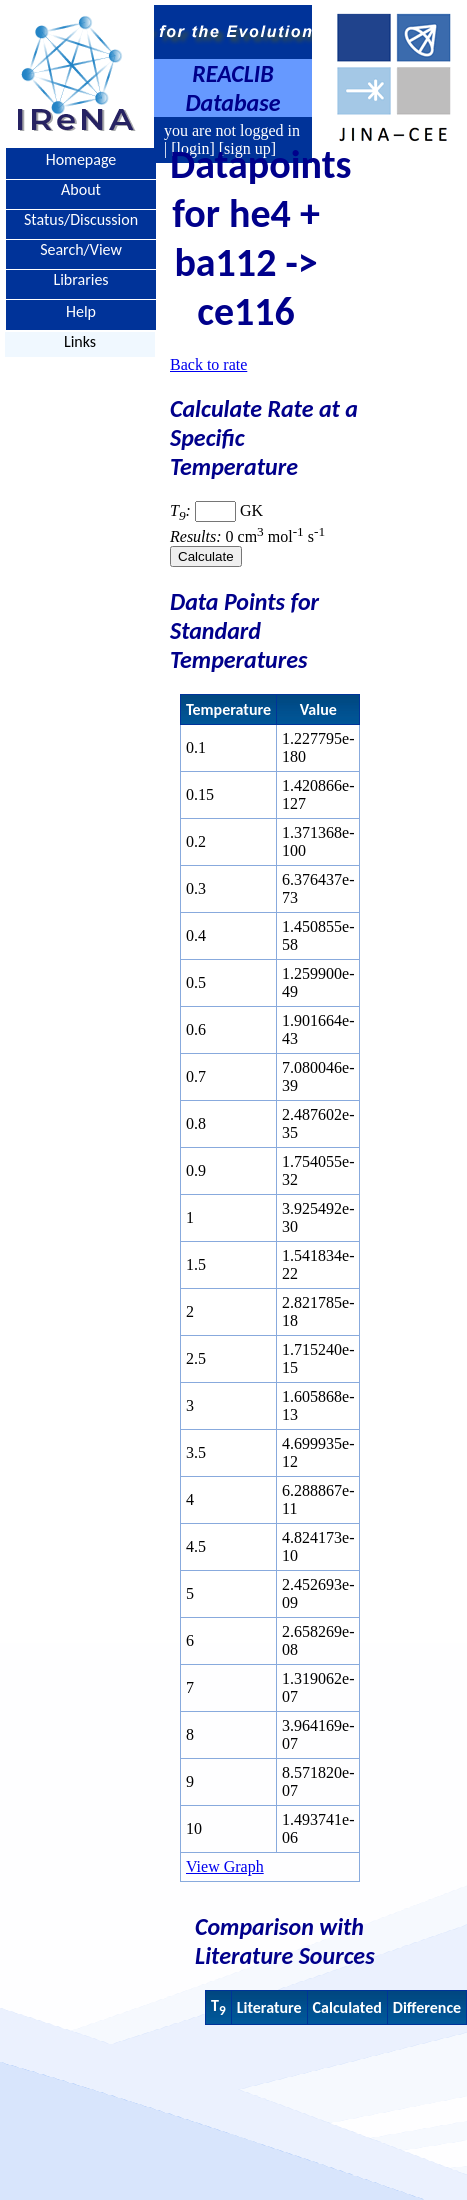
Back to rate (208, 364)
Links (80, 341)
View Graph (225, 1866)
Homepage (81, 159)
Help (81, 310)
